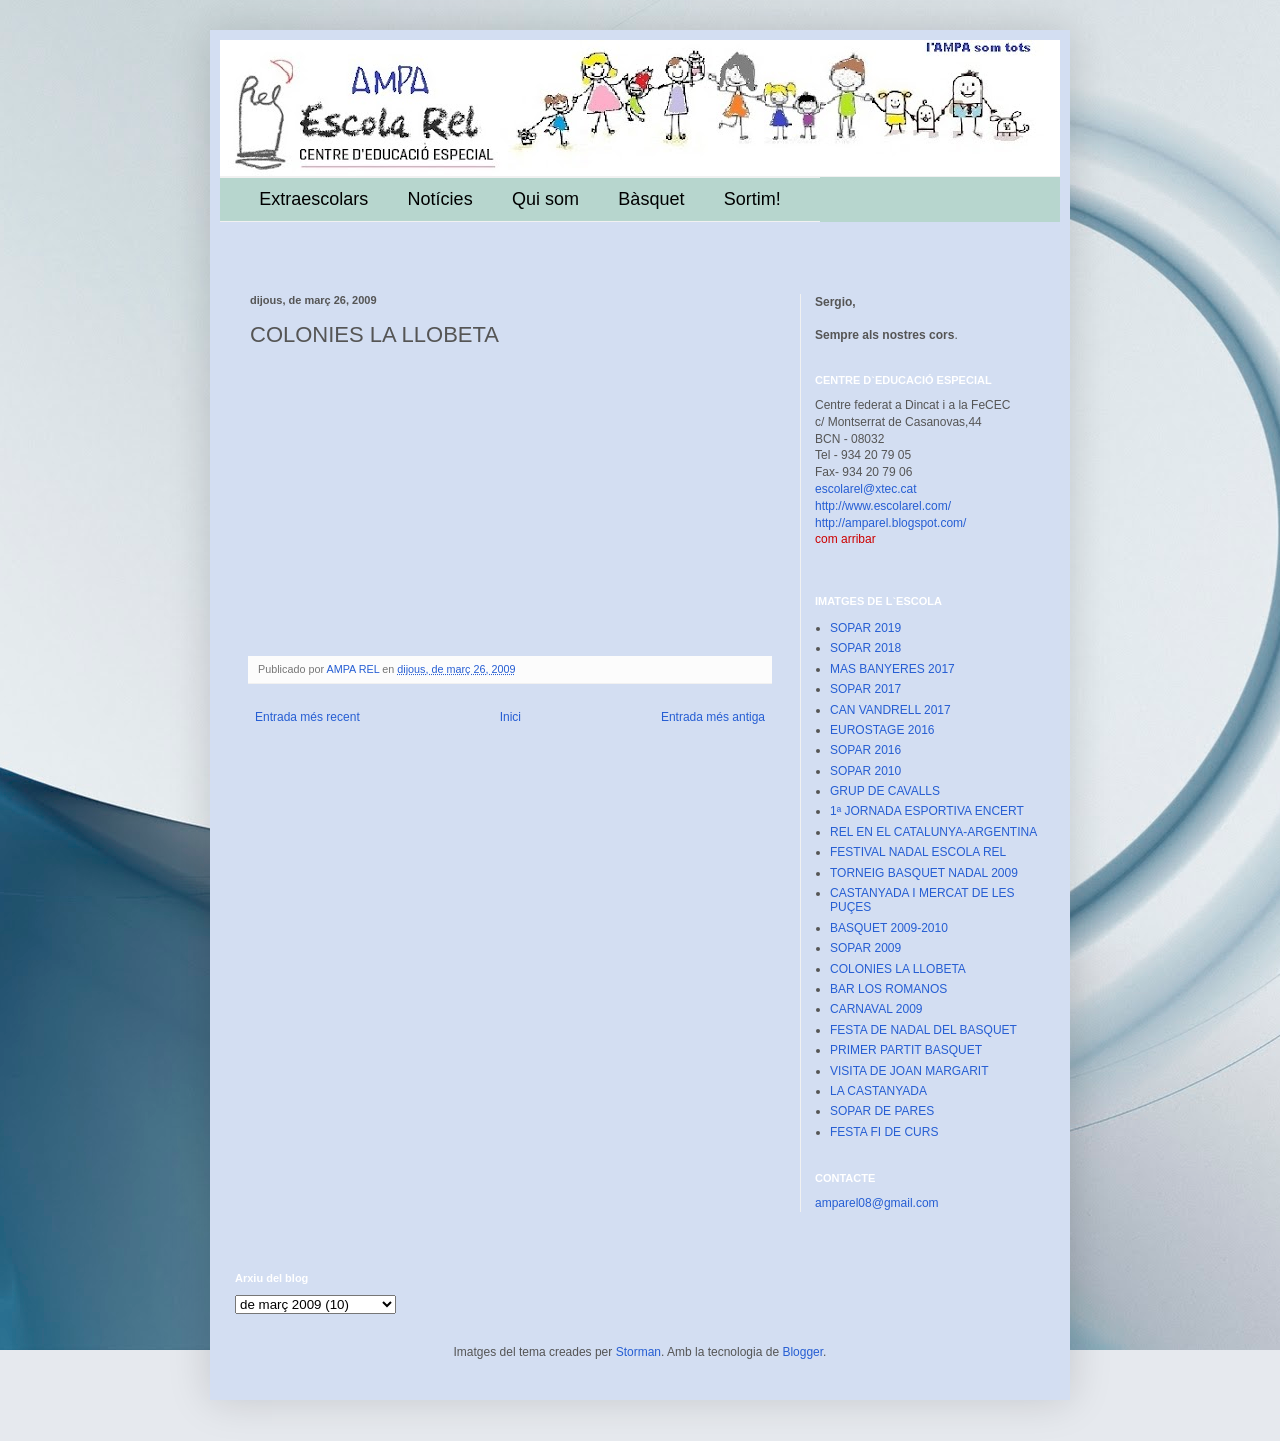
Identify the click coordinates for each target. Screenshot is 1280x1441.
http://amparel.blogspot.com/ (890, 523)
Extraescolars (313, 199)
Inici (510, 717)
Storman (638, 1352)
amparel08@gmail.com (877, 1203)
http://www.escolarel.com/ (883, 506)
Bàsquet (651, 199)
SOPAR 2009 (865, 948)
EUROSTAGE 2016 (882, 730)
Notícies (440, 199)
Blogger (802, 1352)
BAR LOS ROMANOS (888, 989)
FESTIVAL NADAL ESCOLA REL (918, 852)
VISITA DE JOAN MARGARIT (909, 1071)
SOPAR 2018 (865, 648)
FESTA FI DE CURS (884, 1132)
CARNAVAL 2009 (876, 1009)
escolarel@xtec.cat (866, 489)
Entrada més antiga (713, 717)
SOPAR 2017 (865, 689)
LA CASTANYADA (878, 1091)
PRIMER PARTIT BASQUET (906, 1050)
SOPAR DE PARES (882, 1111)
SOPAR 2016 (865, 750)
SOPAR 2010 (865, 771)
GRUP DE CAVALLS (885, 791)
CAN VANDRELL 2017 (890, 710)
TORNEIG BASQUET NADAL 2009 (924, 873)
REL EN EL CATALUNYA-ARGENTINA (933, 832)
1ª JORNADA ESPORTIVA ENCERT (927, 811)
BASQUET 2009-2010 (889, 928)
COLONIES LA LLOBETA (898, 969)
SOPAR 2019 (865, 628)
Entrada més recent (307, 717)
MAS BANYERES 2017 (892, 669)
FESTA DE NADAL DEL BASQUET (923, 1030)
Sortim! (752, 199)
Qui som (545, 199)
